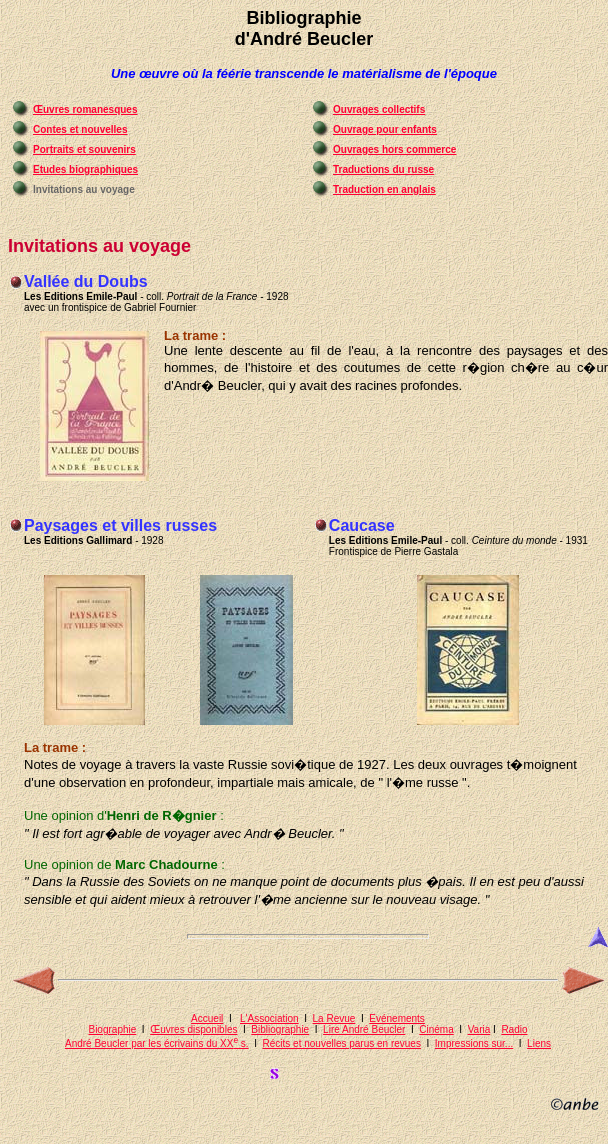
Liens (539, 1043)
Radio (514, 1029)
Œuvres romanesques (85, 109)
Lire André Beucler (364, 1029)
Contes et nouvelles (80, 129)
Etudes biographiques (85, 169)
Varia (479, 1029)
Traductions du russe (383, 169)
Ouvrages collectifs (379, 109)
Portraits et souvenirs (84, 149)
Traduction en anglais (384, 189)
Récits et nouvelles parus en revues (342, 1043)
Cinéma (436, 1029)
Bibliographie (280, 1029)
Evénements (397, 1018)
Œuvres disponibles (193, 1029)
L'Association (269, 1018)
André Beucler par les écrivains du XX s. (157, 1043)
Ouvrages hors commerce (394, 149)
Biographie (112, 1029)
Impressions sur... (474, 1043)
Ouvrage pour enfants (385, 129)
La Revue (334, 1018)
